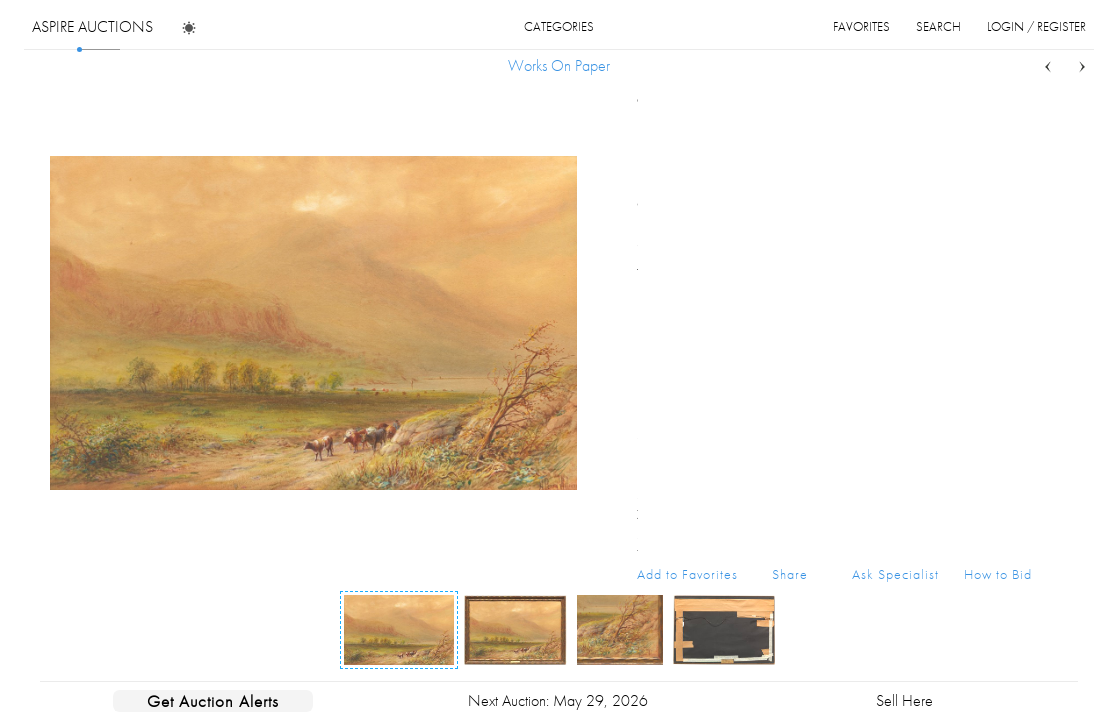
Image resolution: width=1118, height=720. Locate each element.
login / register (1036, 26)
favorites (861, 26)
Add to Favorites (687, 574)
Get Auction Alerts (213, 701)
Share (790, 574)
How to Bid (998, 574)
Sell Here (904, 700)
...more (1016, 203)
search (938, 26)
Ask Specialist (895, 574)
